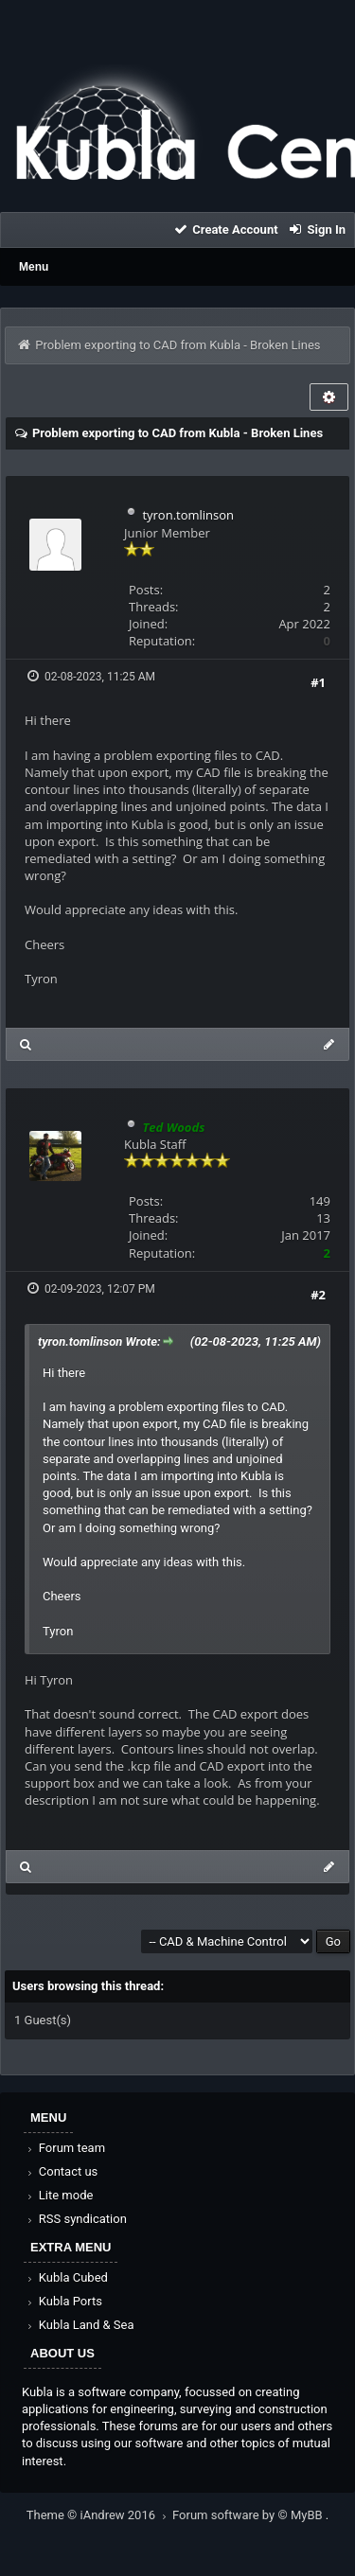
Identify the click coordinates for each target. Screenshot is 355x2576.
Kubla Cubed (66, 2277)
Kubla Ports (63, 2301)
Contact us (61, 2171)
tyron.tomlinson (188, 514)
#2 (318, 1294)
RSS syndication (76, 2219)
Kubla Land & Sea (79, 2325)
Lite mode (59, 2195)
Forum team (65, 2148)
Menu (33, 266)
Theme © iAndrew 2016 (99, 2515)
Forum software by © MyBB (249, 2515)
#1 (318, 682)
